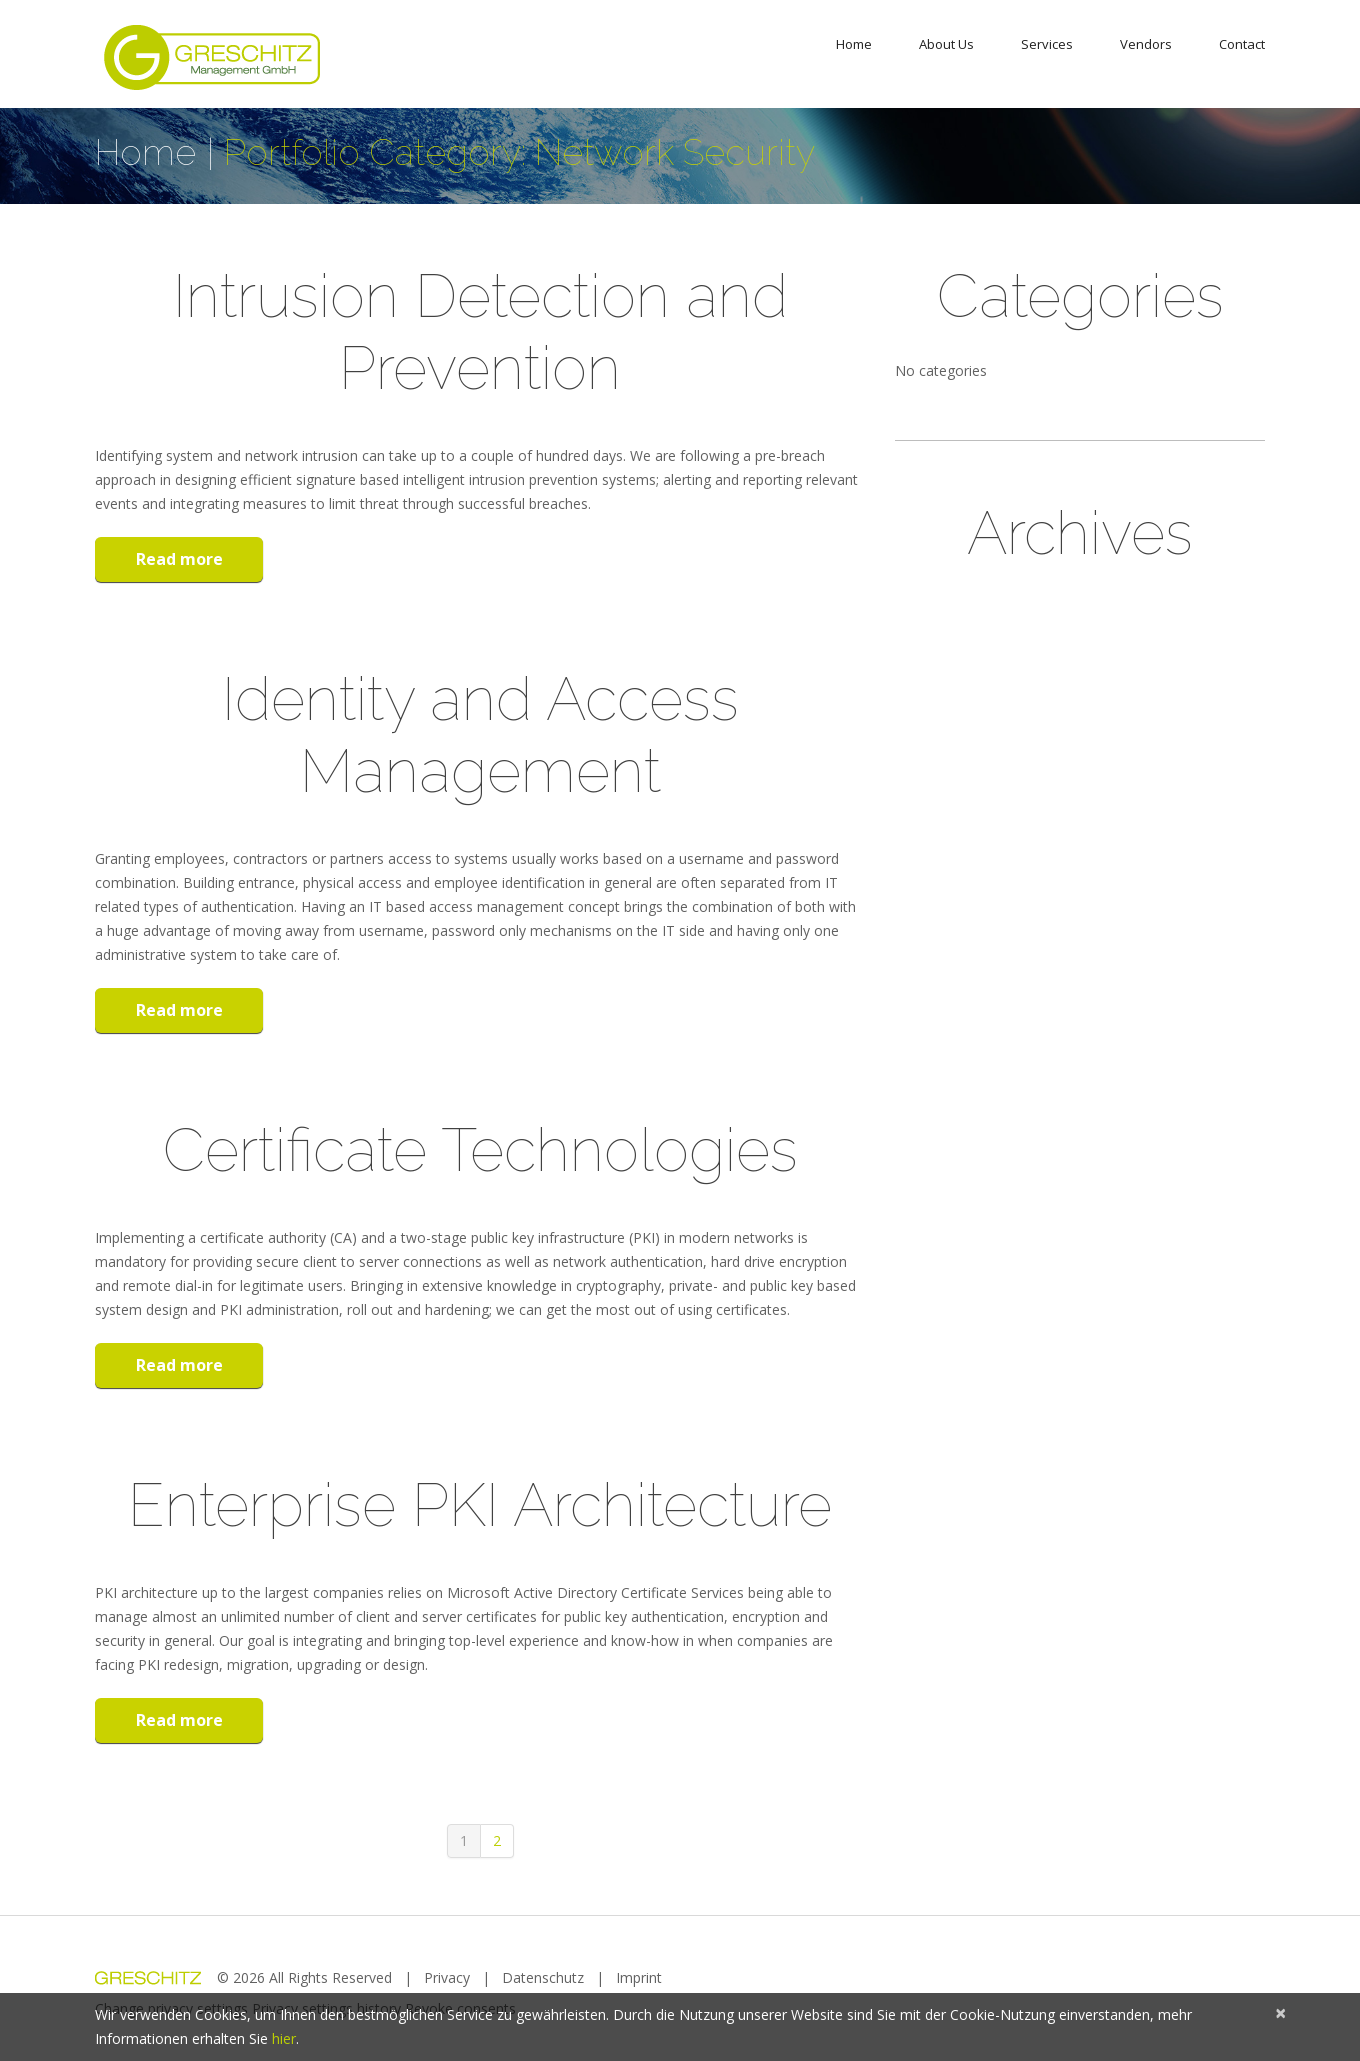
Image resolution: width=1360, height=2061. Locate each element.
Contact (1242, 44)
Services (1047, 44)
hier (284, 2038)
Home (854, 44)
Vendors (1146, 44)
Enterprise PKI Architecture (480, 1505)
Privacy (447, 1977)
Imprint (639, 1977)
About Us (946, 44)
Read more (179, 559)
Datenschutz (543, 1977)
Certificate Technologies (480, 1150)
